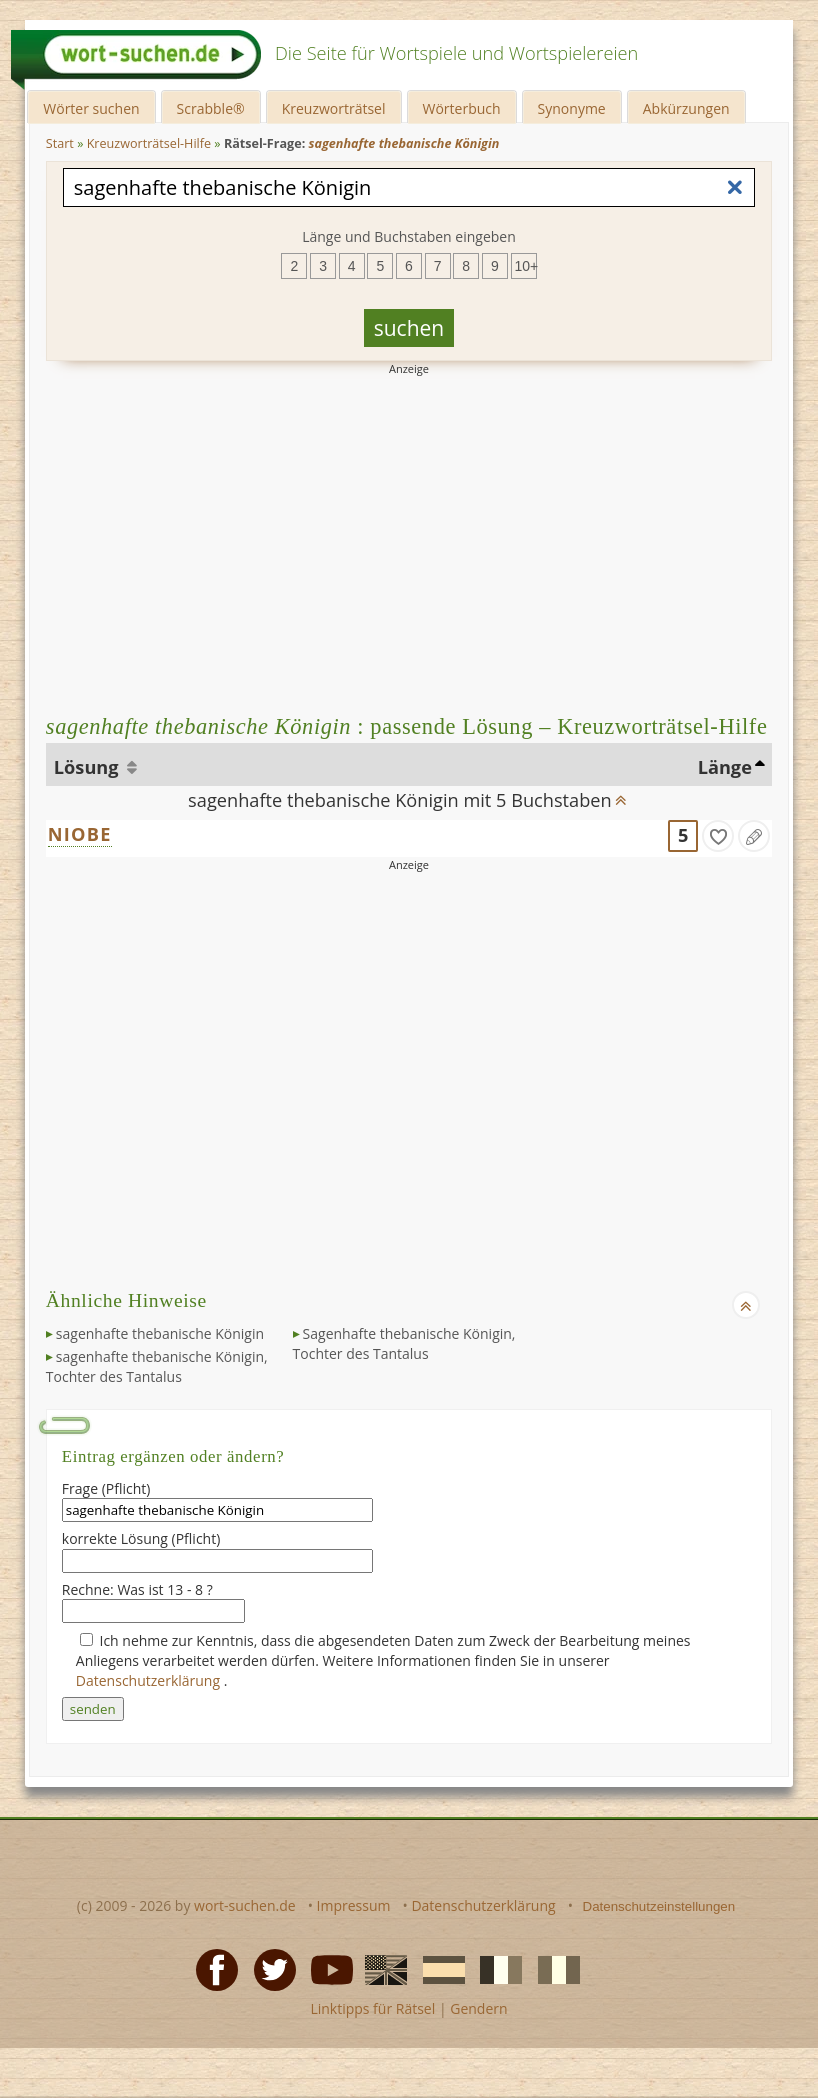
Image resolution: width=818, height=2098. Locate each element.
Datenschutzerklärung (150, 1680)
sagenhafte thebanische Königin (160, 1333)
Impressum (354, 1905)
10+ (526, 266)
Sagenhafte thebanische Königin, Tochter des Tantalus (404, 1343)
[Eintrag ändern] (754, 836)
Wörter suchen (91, 108)
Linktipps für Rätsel (372, 2008)
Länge (725, 767)
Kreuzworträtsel (334, 108)
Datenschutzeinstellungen (659, 1906)
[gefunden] (718, 836)
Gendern (478, 2008)
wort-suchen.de (245, 1905)
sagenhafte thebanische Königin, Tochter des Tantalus (157, 1366)
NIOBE (80, 834)
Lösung (88, 767)
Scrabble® (211, 108)
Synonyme (572, 108)
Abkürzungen (686, 108)
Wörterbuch (462, 108)
